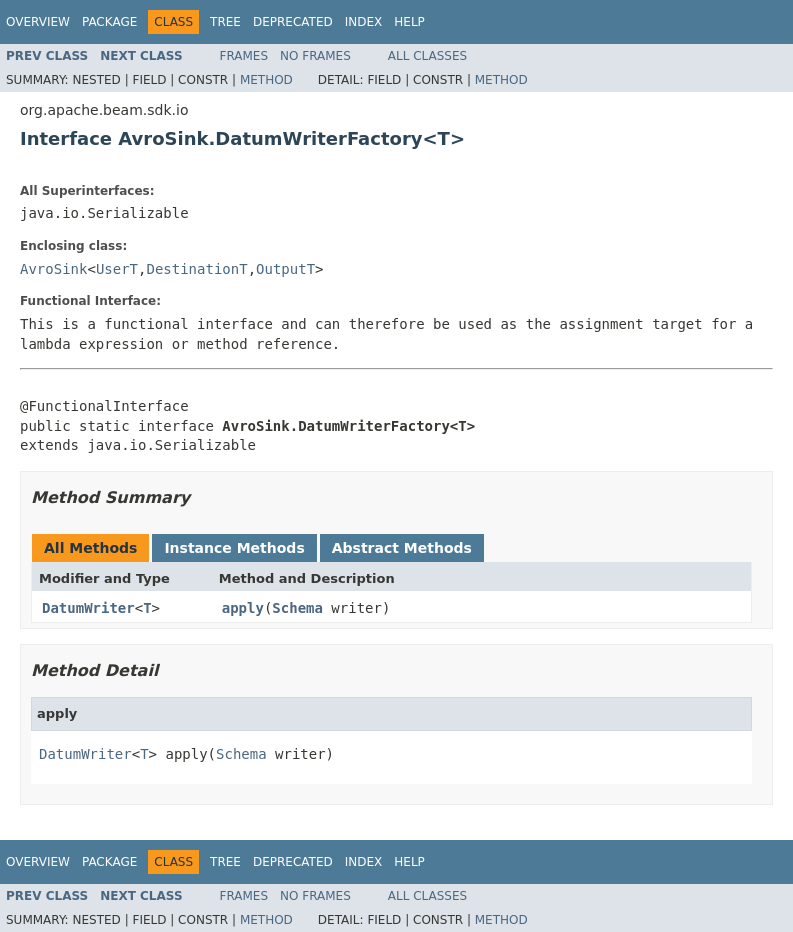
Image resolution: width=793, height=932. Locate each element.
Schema (297, 608)
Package (109, 22)
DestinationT (196, 269)
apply (243, 608)
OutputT (285, 269)
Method (266, 80)
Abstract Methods (402, 548)
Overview (38, 22)
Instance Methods (234, 548)
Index (364, 22)
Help (409, 22)
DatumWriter (88, 608)
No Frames (315, 56)
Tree (225, 22)
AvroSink (53, 269)
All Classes (427, 56)
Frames (244, 56)
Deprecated (293, 22)
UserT (117, 269)
